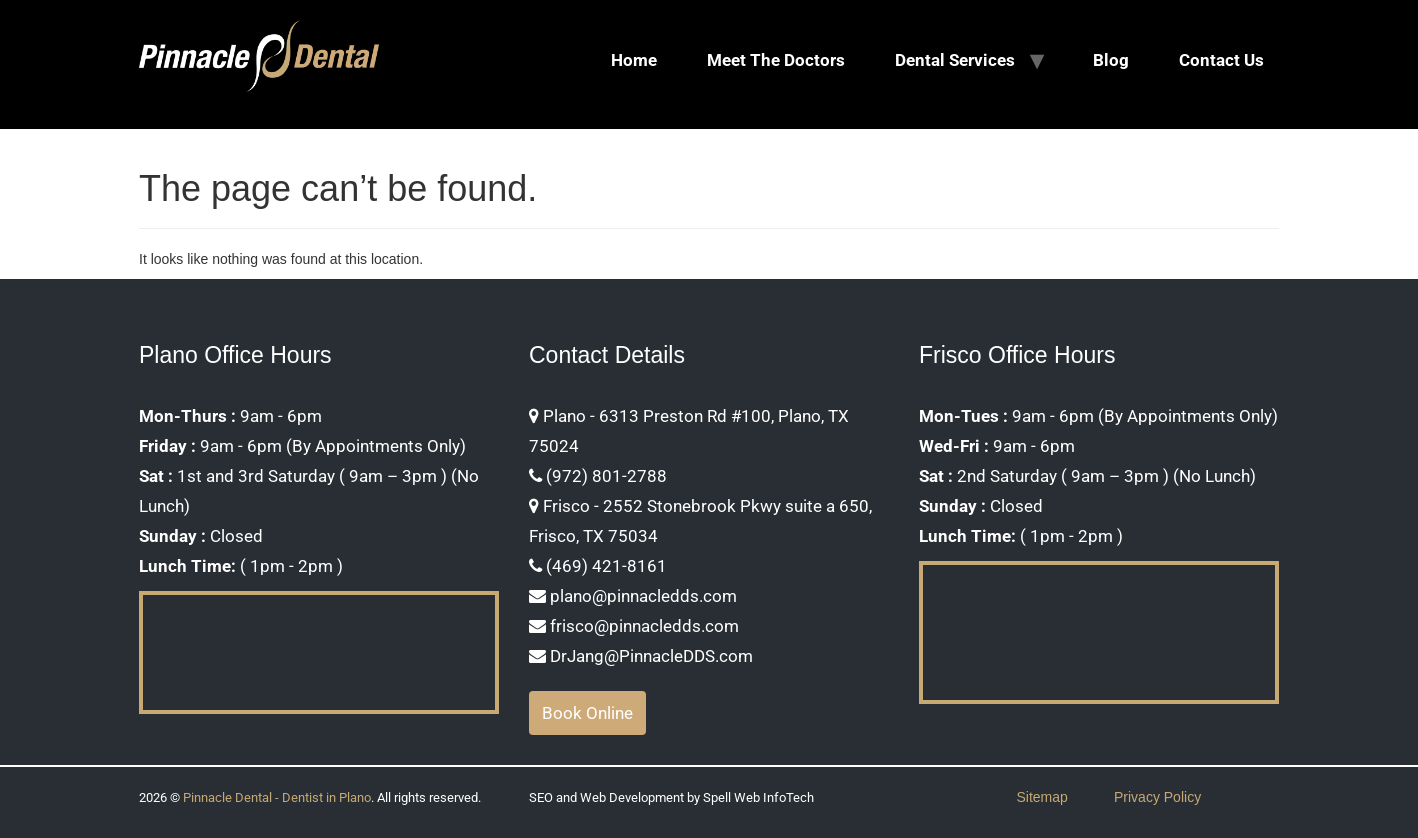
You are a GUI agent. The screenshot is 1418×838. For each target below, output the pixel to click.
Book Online (587, 713)
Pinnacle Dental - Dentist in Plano (277, 797)
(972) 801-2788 (598, 476)
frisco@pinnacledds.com (634, 626)
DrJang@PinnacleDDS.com (641, 656)
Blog (1111, 60)
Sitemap (1042, 797)
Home (634, 60)
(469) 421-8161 (598, 566)
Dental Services (955, 60)
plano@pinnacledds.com (633, 596)
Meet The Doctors (776, 60)
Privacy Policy (1157, 797)
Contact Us (1221, 60)
